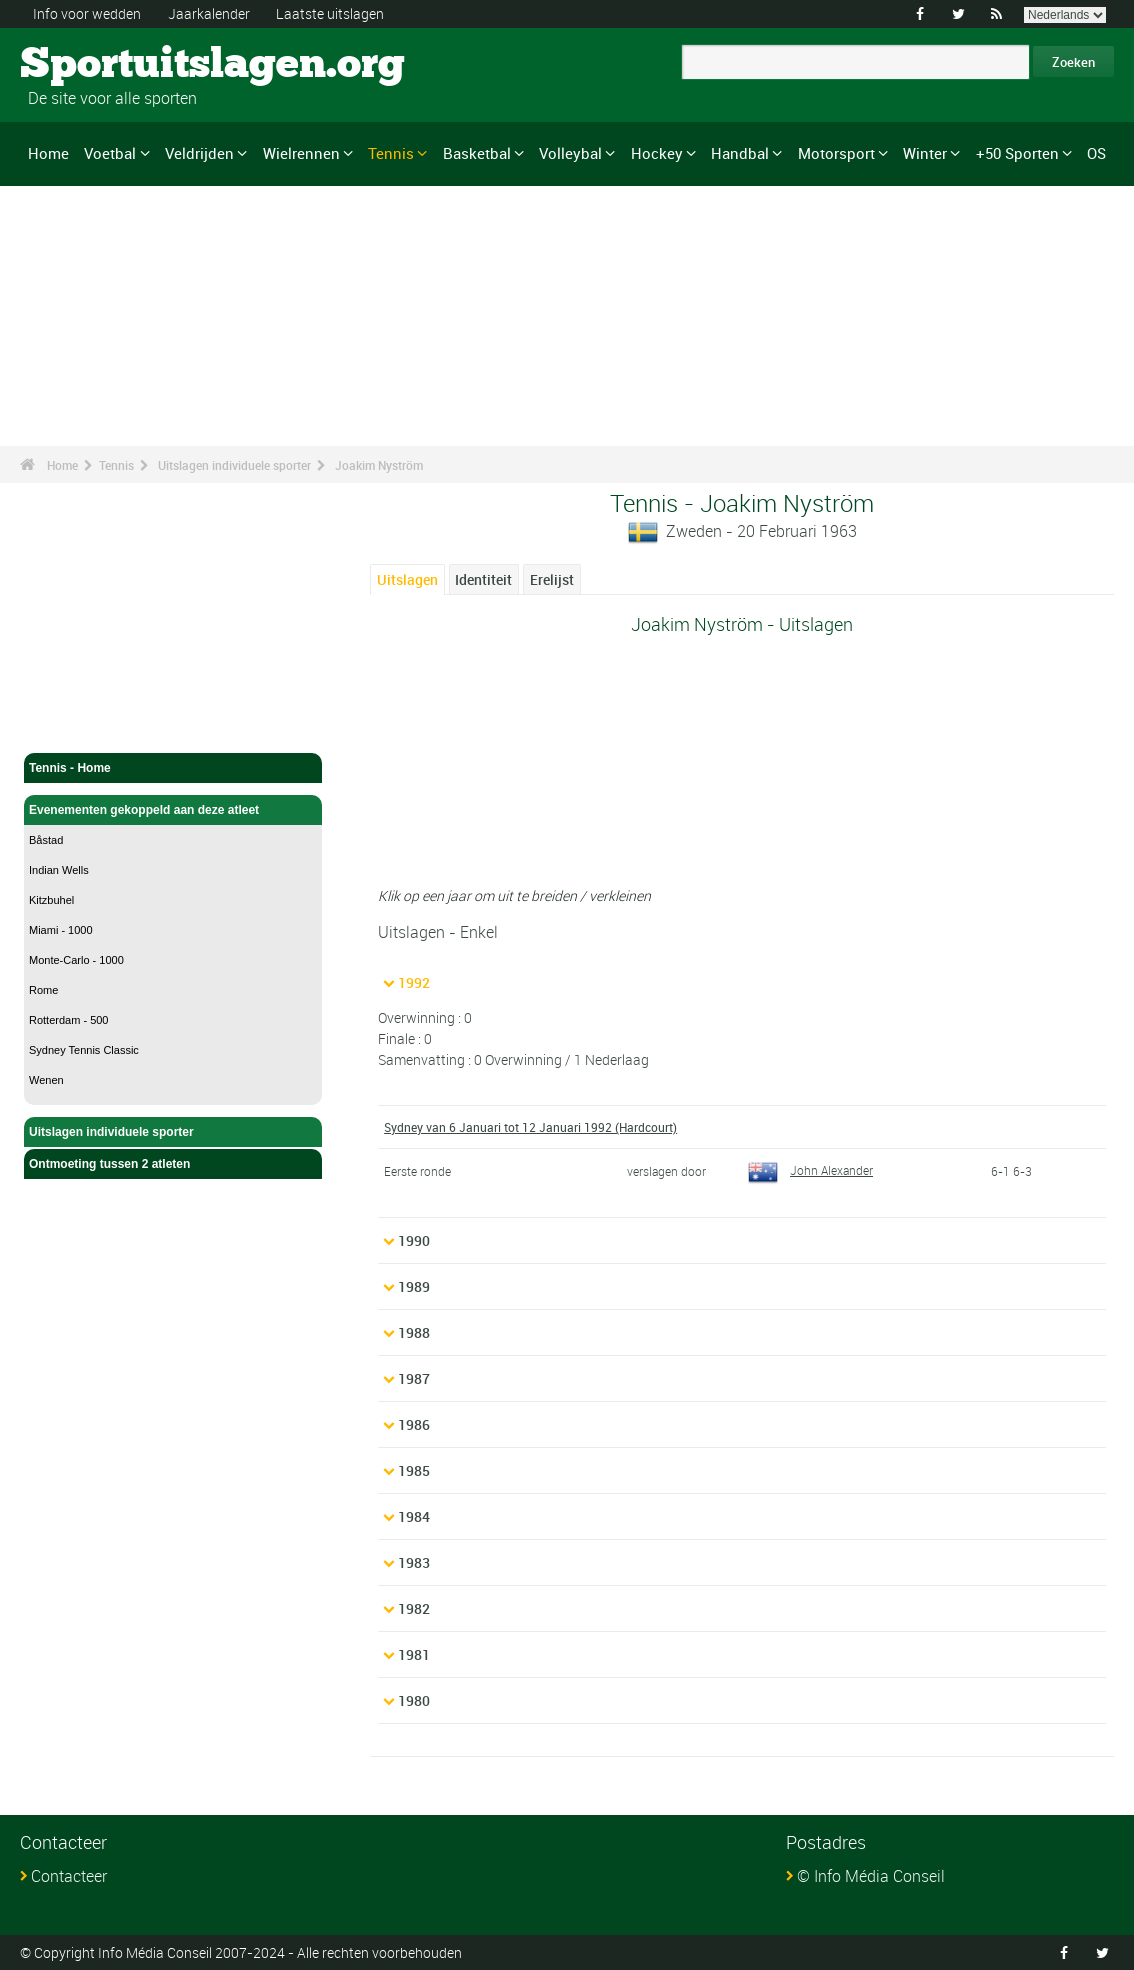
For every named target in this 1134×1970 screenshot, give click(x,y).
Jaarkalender (209, 13)
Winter (925, 153)
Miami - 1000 (61, 930)
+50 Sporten (1017, 153)
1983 (414, 1562)
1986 (414, 1424)
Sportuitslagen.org (95, 65)
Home (48, 153)
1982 (414, 1608)
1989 (414, 1286)
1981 (414, 1654)
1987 (414, 1378)
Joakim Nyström (379, 465)
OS (1096, 153)
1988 (414, 1332)
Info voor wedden (87, 13)
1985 (414, 1470)
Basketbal (477, 153)
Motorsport (836, 153)
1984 (414, 1516)
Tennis (391, 153)
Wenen (46, 1080)
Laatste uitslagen (330, 13)
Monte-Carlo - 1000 (76, 960)
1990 (414, 1240)
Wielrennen (301, 153)
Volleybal (570, 153)
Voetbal (110, 153)
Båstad (46, 840)
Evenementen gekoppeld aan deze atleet (173, 810)
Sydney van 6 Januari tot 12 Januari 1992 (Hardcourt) (530, 1127)
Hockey (657, 153)
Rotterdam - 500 (68, 1020)
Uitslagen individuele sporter (234, 465)
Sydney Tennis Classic (84, 1050)
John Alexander (810, 1170)
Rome (43, 990)
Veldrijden (199, 153)
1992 (414, 982)
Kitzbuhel (51, 900)
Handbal (740, 153)
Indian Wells (59, 870)
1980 (414, 1700)
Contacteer (69, 1876)
